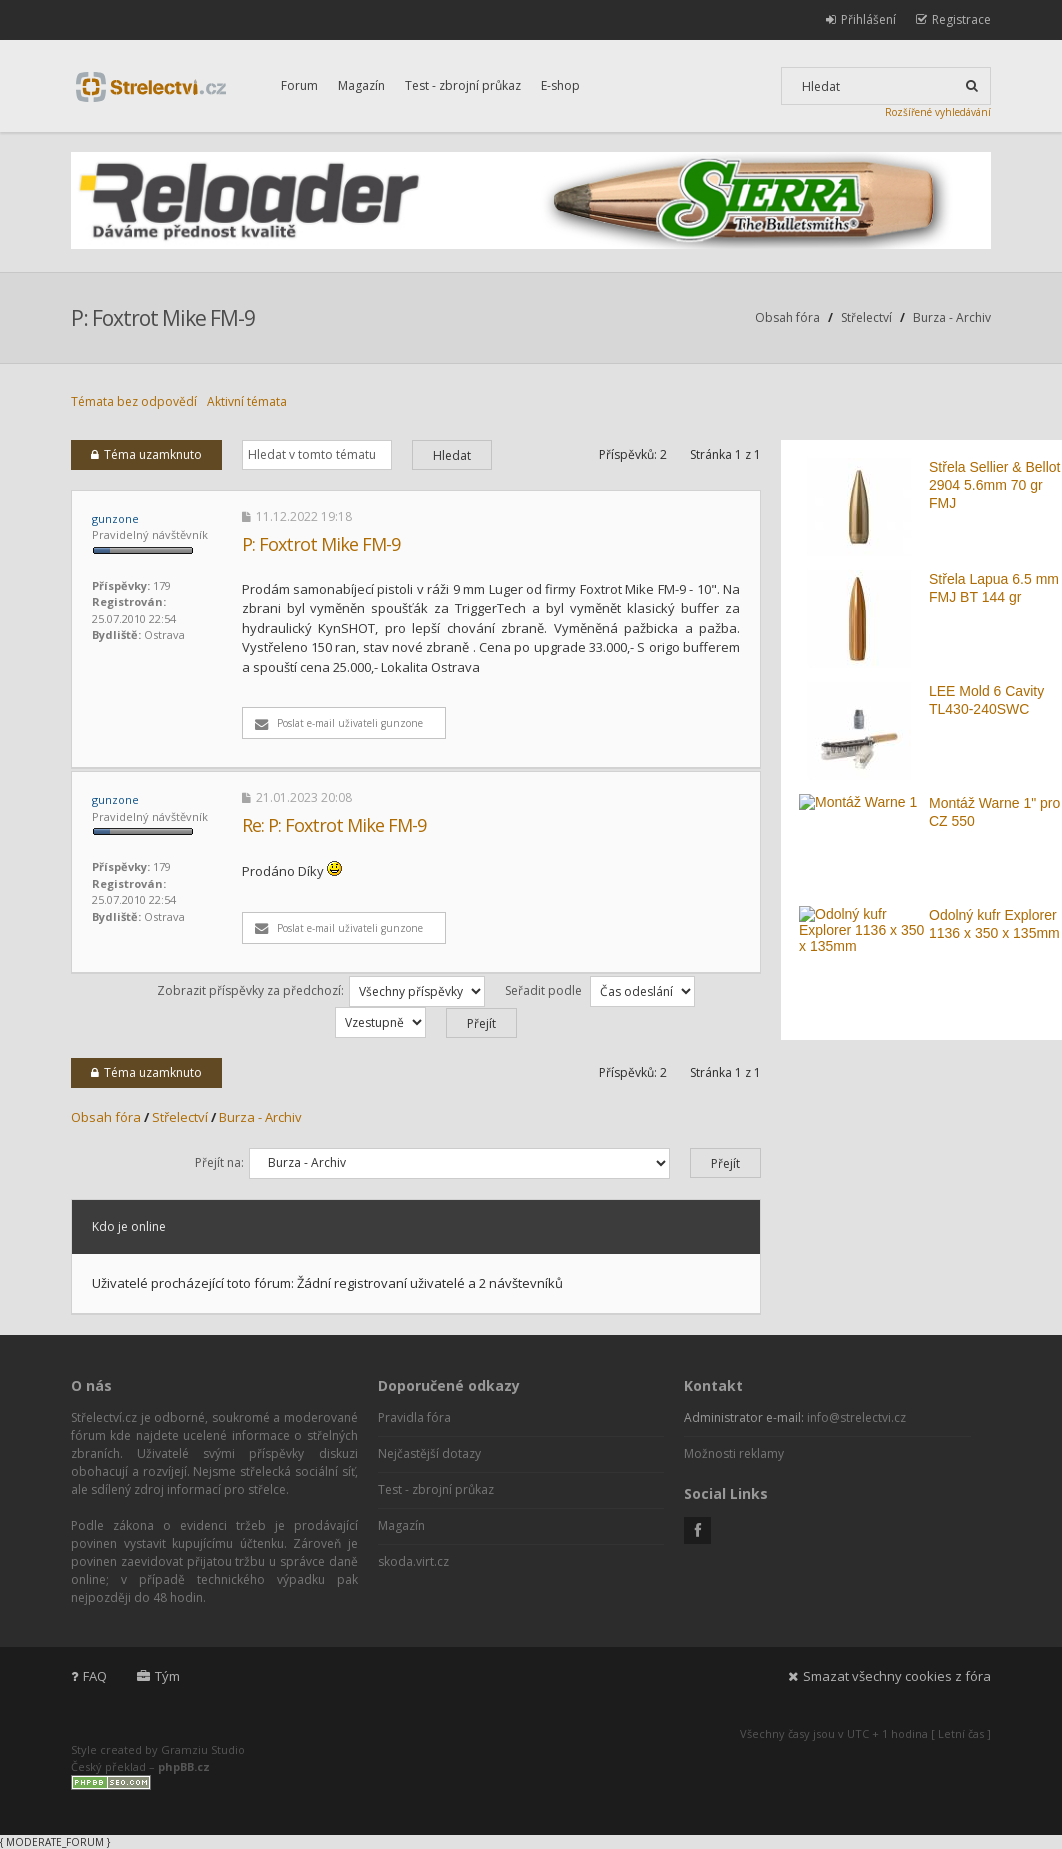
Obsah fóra (787, 317)
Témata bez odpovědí (134, 401)
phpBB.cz (184, 1766)
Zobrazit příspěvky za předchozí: (321, 990)
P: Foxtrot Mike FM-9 (163, 318)
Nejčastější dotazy (429, 1453)
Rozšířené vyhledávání (938, 112)
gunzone (115, 518)
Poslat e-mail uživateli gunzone (339, 723)
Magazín (361, 85)
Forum (299, 85)
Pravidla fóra (414, 1417)
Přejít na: (219, 1162)
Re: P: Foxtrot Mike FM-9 (334, 825)
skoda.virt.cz (413, 1561)
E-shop (560, 85)
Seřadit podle (600, 990)
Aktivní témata (247, 401)
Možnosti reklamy (734, 1453)
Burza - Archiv (952, 317)
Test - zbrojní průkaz (463, 85)
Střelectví (866, 317)
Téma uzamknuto (146, 454)
